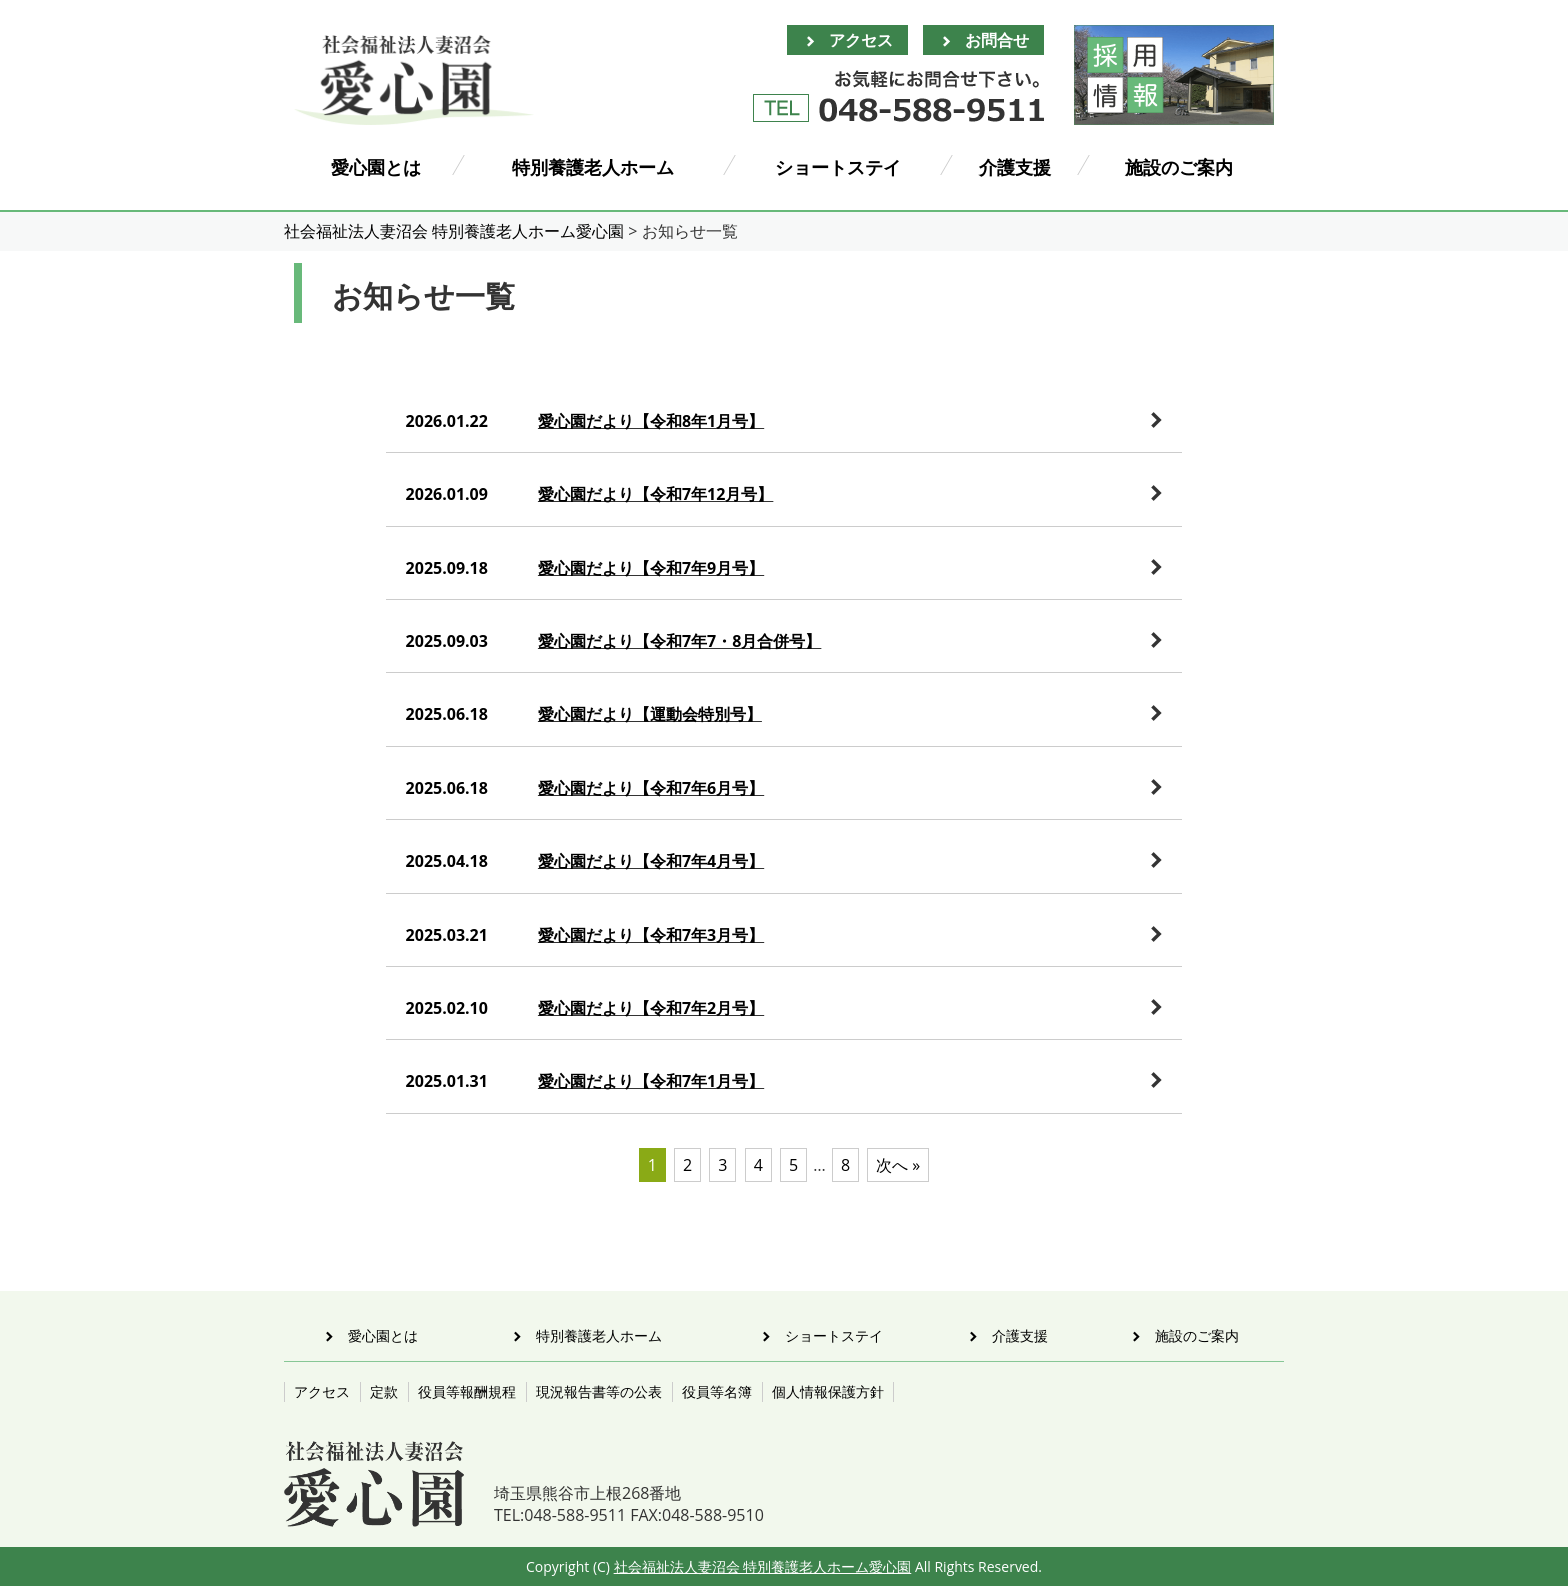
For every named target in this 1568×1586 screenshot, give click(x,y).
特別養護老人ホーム (593, 167)
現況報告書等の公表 (599, 1391)
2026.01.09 (447, 494)
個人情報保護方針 (828, 1391)
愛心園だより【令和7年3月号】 (651, 935)
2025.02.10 (447, 1008)
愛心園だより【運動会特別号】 (650, 714)
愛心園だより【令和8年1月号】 (651, 421)
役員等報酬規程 (467, 1391)
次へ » (898, 1165)
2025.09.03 (447, 641)
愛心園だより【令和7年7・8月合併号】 (679, 641)
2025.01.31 (447, 1081)
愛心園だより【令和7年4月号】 (651, 861)
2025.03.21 (447, 935)
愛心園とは (376, 167)
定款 (384, 1391)
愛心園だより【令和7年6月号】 (651, 788)
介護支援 (1015, 167)
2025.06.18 (447, 714)
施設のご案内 (1179, 167)
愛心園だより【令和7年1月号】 (651, 1081)
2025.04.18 (447, 861)
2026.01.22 (447, 421)
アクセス (861, 40)
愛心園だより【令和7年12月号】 (655, 494)
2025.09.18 (447, 568)
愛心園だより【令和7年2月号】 (651, 1008)
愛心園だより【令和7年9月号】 (651, 568)
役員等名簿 (717, 1391)
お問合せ (997, 40)
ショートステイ (838, 167)
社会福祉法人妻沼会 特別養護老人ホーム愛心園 (763, 1566)
